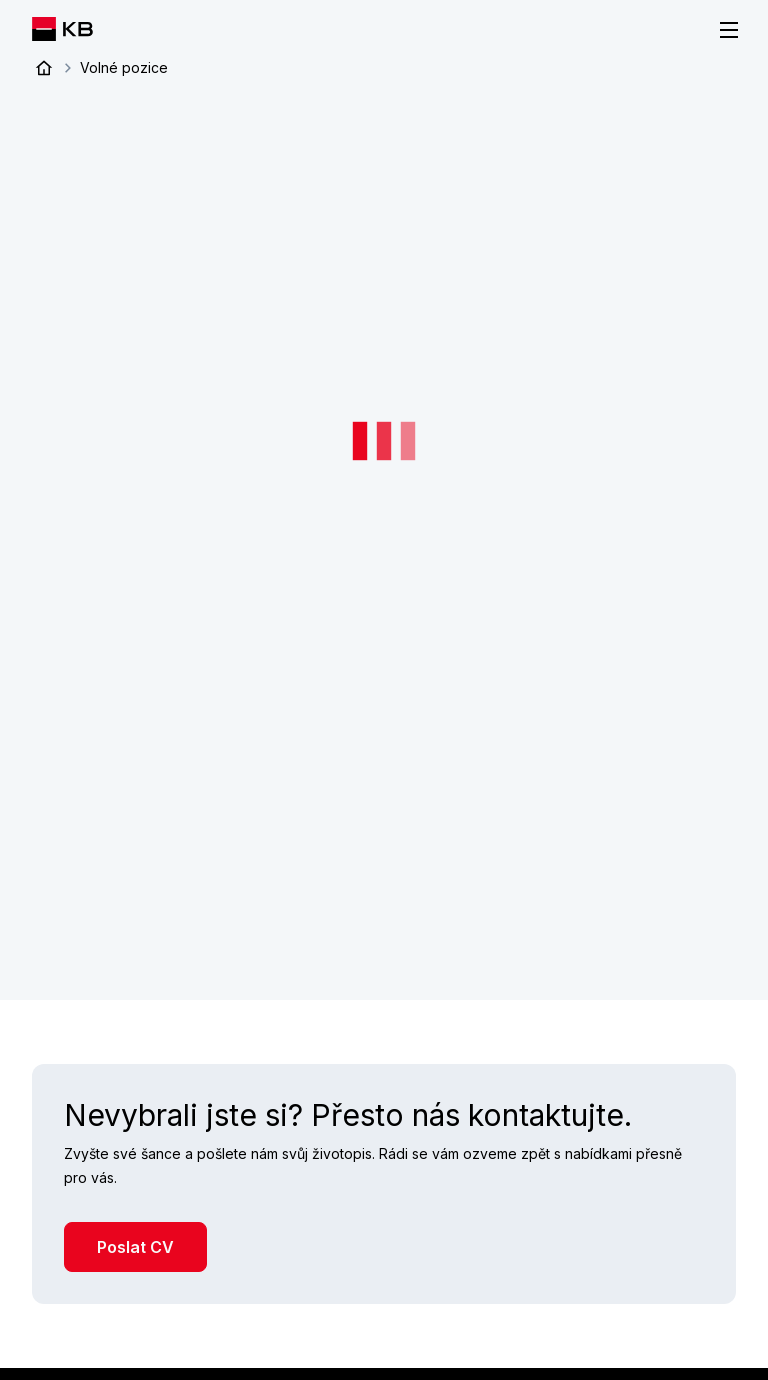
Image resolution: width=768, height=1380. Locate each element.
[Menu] (729, 30)
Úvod (44, 68)
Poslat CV (135, 1246)
